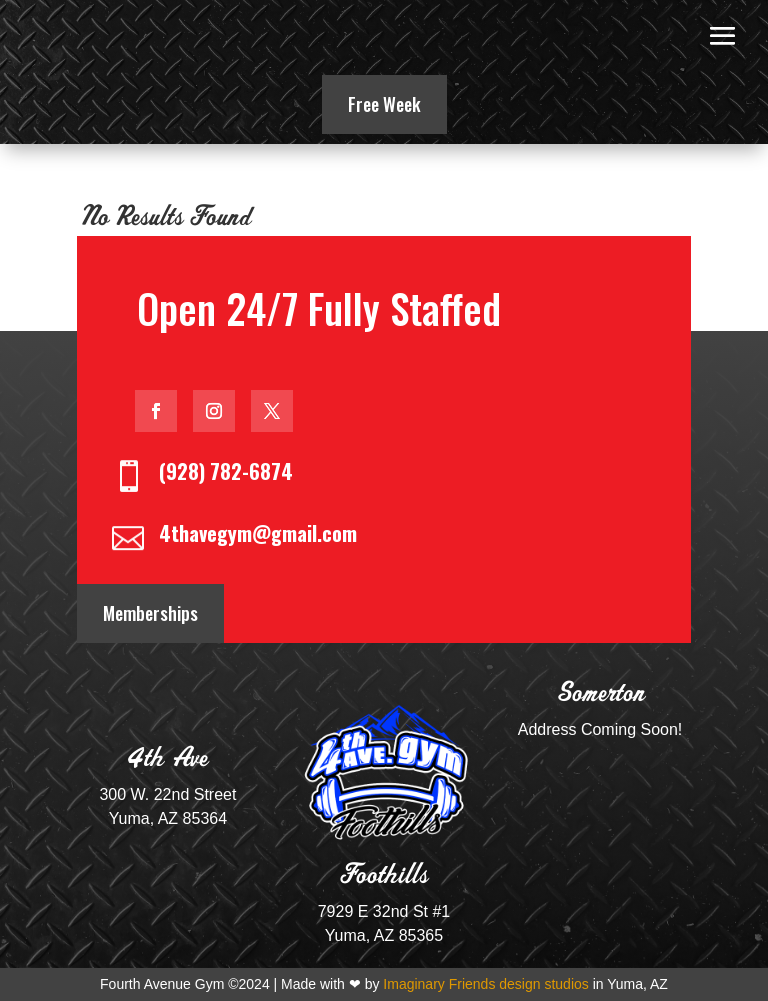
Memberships (150, 613)
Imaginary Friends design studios (485, 984)
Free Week (384, 104)
